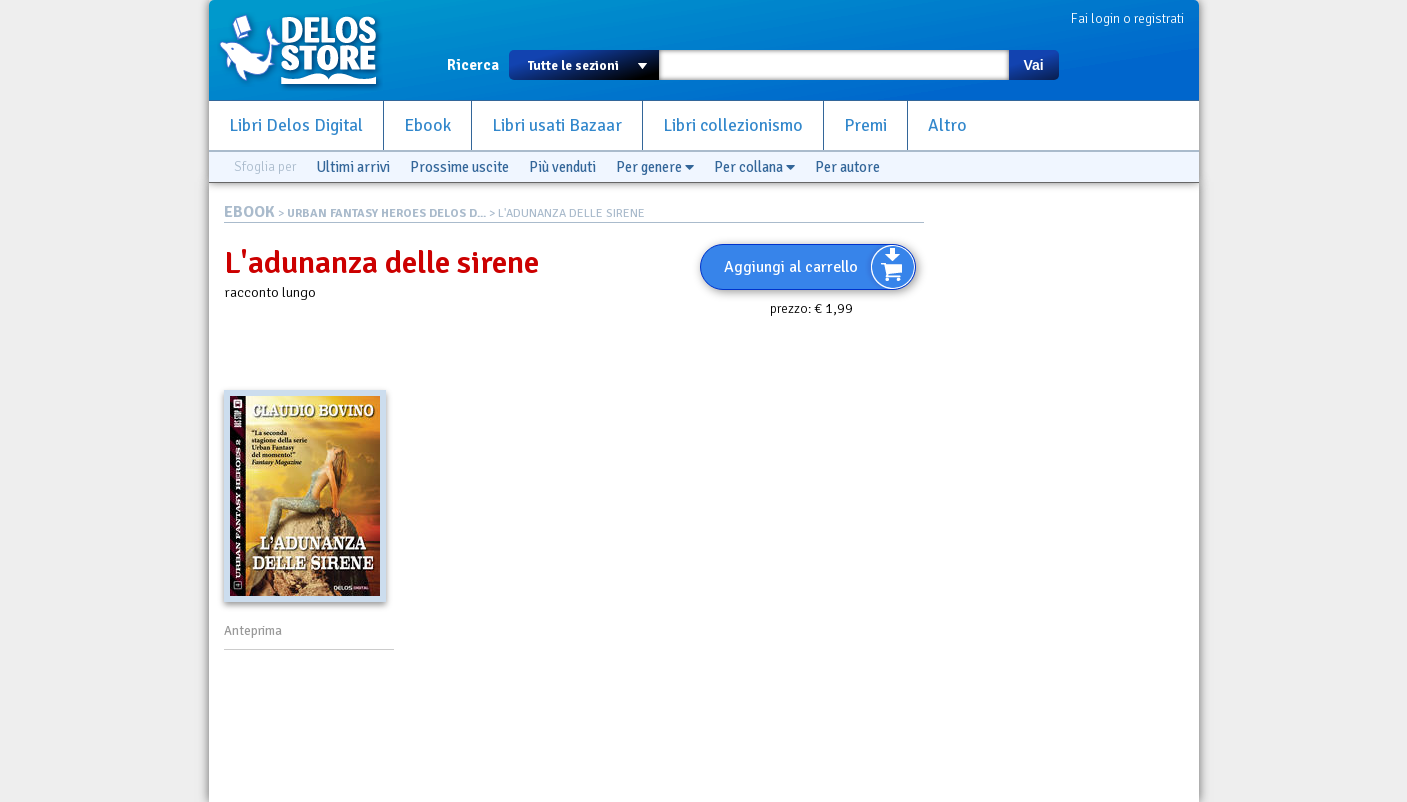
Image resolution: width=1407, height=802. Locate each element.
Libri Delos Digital (296, 125)
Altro (947, 125)
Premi (865, 125)
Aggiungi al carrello (791, 267)
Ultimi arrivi (353, 167)
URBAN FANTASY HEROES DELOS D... (386, 213)
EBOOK (249, 212)
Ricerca (473, 65)
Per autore (847, 167)
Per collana (754, 167)
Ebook (427, 125)
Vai (1033, 65)
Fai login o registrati (1127, 18)
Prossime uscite (459, 167)
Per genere (655, 167)
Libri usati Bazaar (557, 125)
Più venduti (562, 167)
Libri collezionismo (733, 125)
